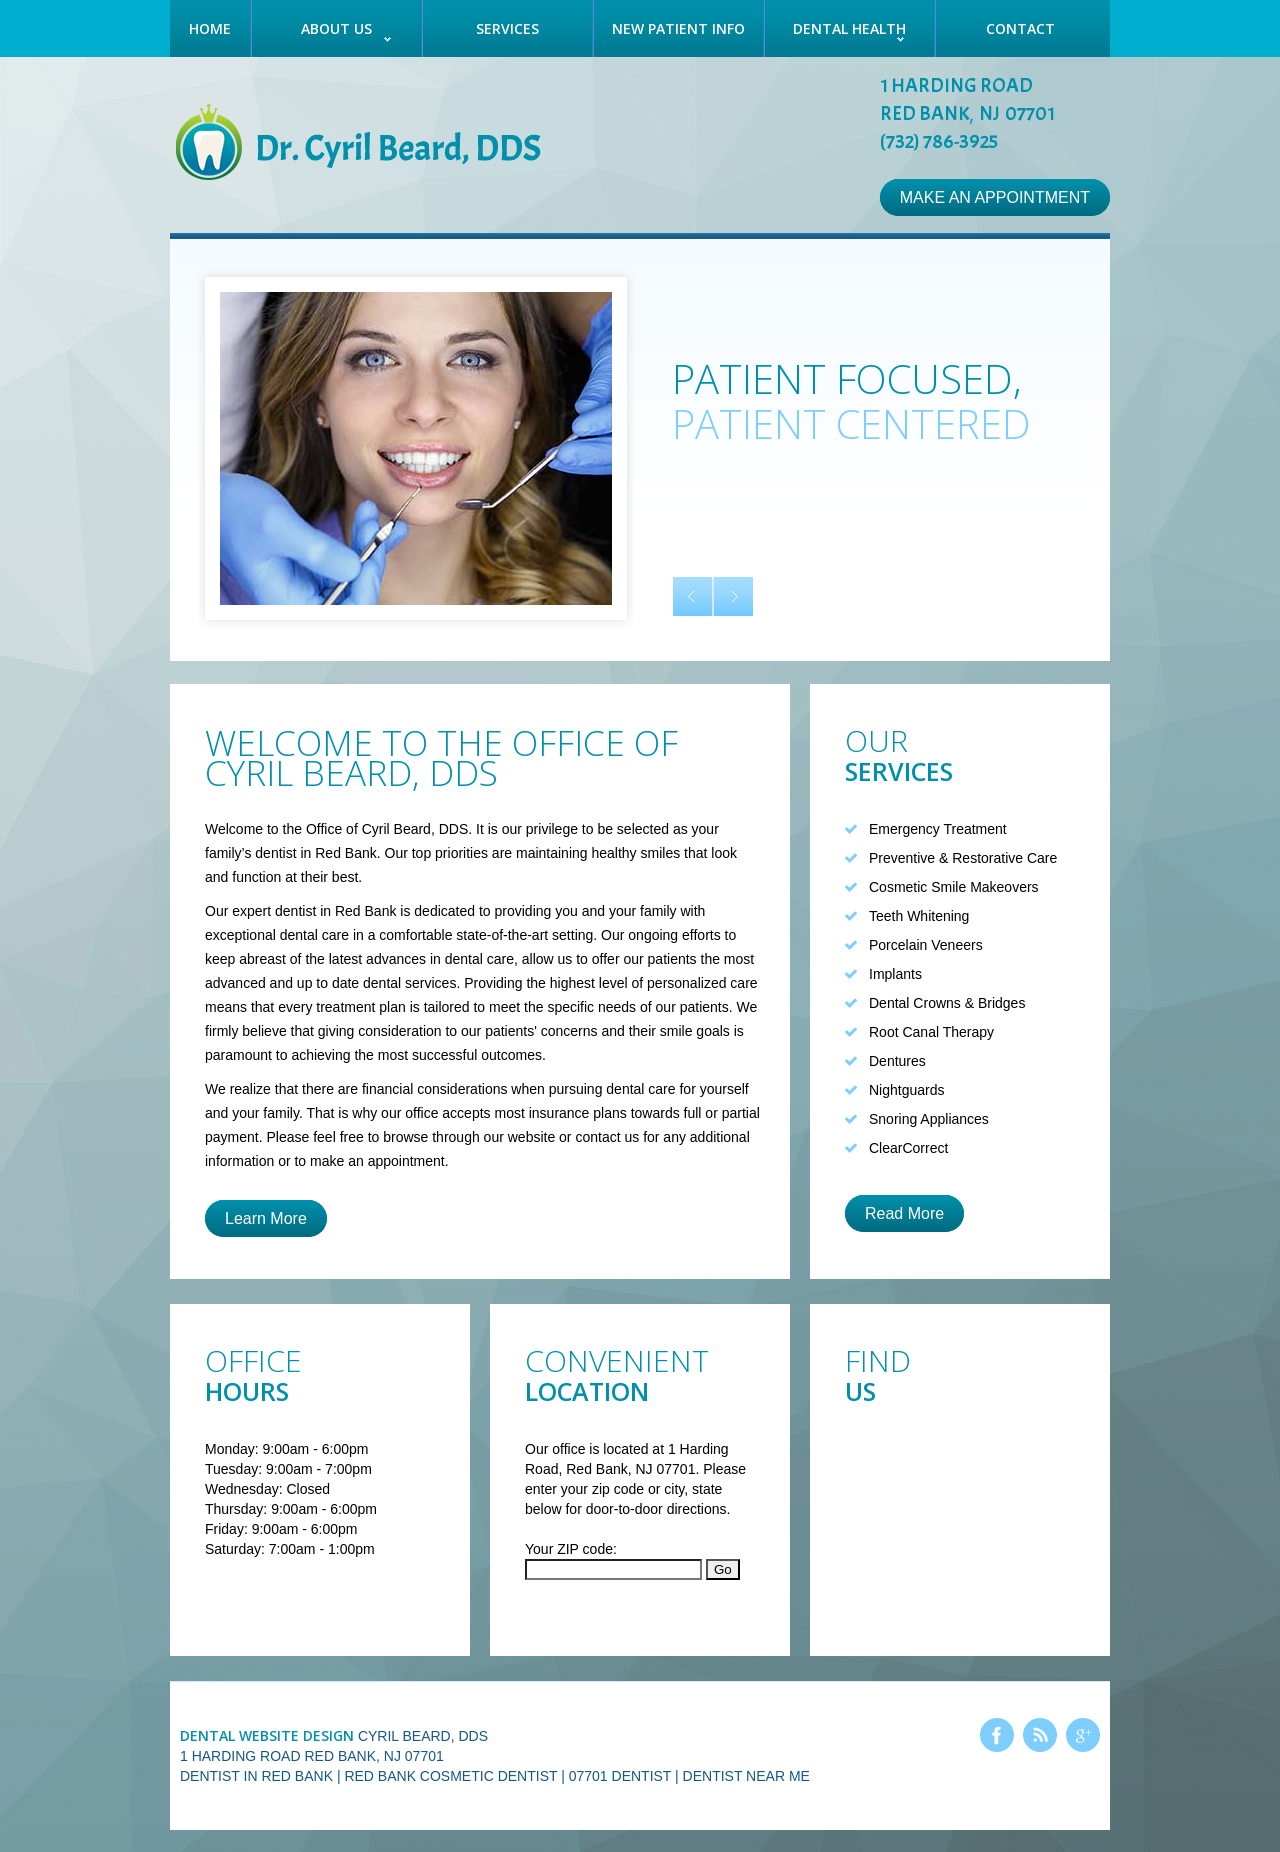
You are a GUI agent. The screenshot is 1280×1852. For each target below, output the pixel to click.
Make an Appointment (995, 197)
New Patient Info (678, 28)
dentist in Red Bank (335, 911)
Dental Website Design (267, 1735)
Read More (904, 1213)
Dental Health (849, 28)
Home (210, 28)
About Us (336, 28)
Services (507, 28)
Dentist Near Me (746, 1776)
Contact (1020, 28)
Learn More (266, 1218)
